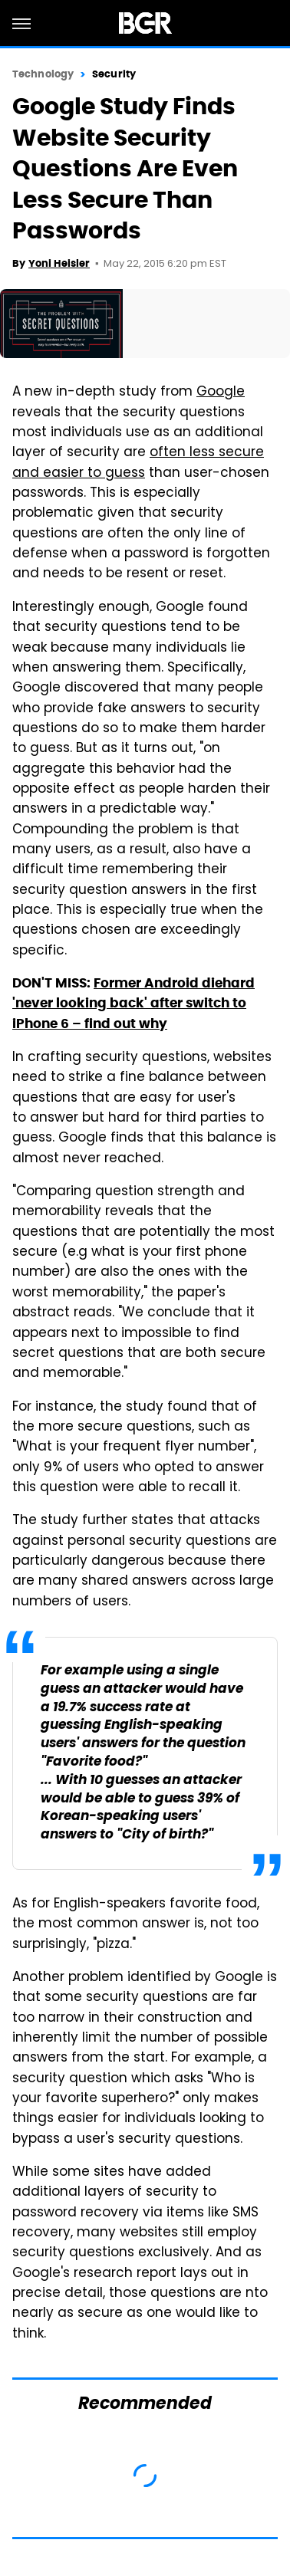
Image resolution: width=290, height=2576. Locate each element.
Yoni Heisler (59, 263)
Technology (43, 73)
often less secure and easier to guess (138, 463)
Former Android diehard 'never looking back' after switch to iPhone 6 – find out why (133, 1003)
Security (114, 73)
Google (220, 392)
